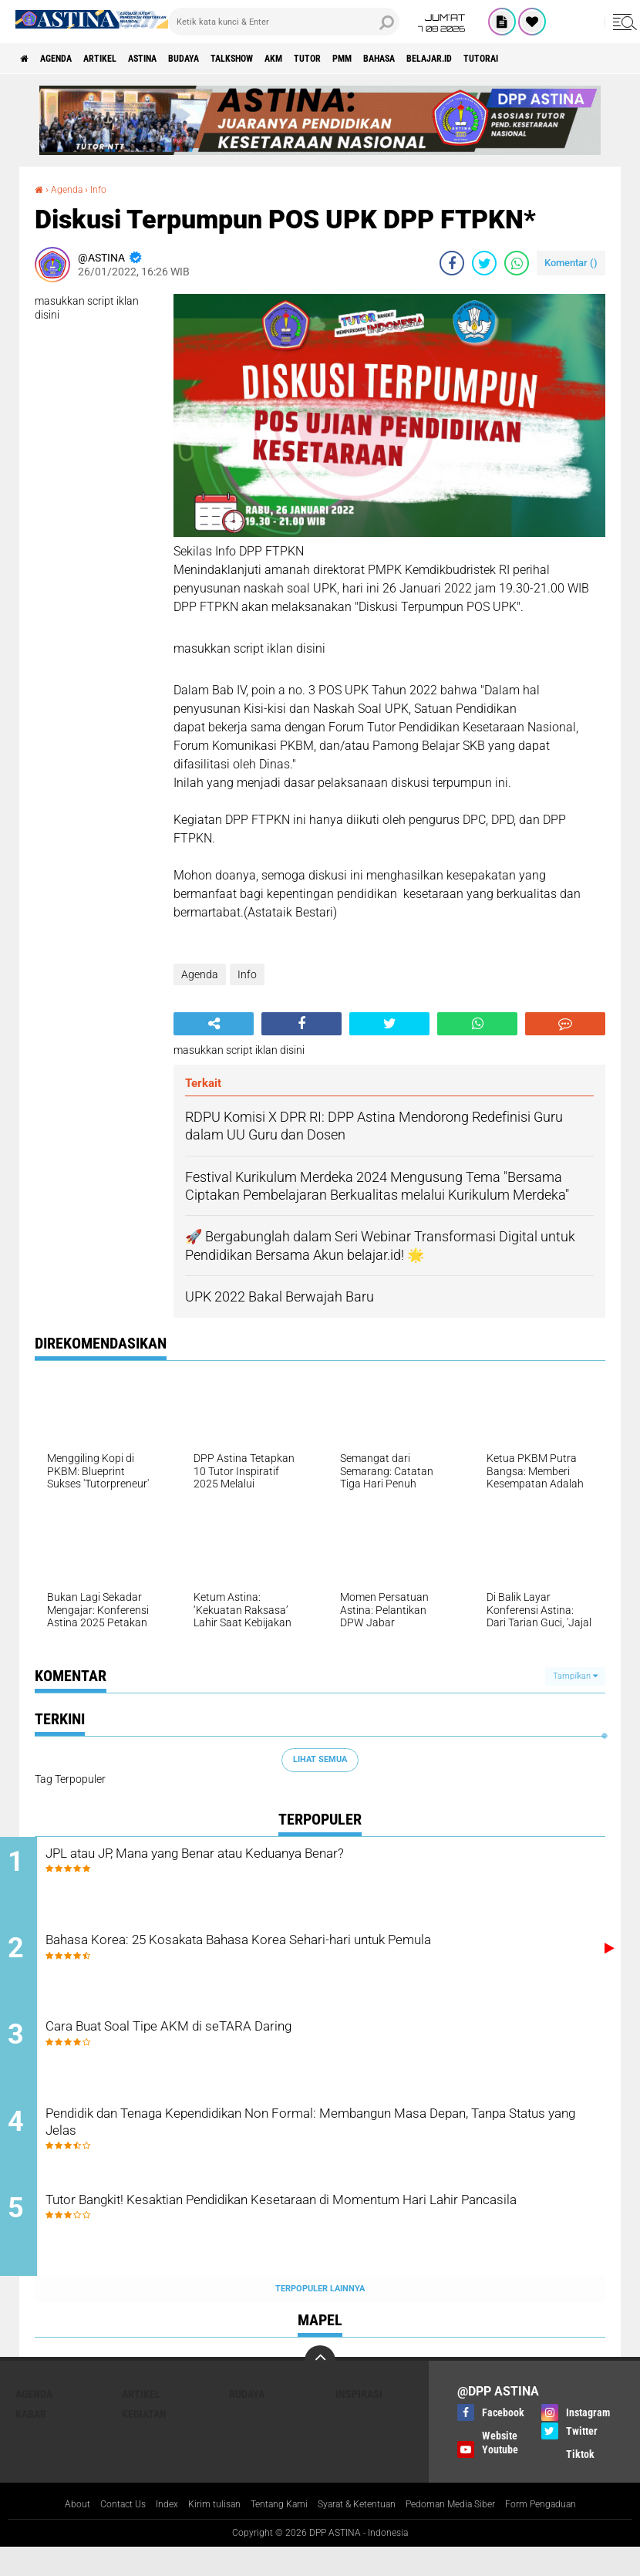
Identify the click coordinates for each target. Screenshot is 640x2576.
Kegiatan (144, 2442)
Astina (179, 58)
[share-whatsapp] (516, 263)
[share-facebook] (452, 263)
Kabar (30, 2442)
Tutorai (611, 58)
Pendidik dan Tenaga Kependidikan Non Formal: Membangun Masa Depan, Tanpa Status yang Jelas (336, 2146)
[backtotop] (320, 2388)
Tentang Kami (269, 2533)
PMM (434, 58)
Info (106, 189)
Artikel (125, 58)
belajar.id (546, 58)
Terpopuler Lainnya (320, 2316)
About (42, 2533)
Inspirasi (358, 2422)
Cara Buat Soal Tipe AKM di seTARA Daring (246, 2041)
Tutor (390, 58)
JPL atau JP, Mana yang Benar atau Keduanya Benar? (284, 1855)
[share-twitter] (484, 263)
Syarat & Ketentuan (359, 2533)
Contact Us (93, 2533)
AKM (346, 58)
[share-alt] (213, 1023)
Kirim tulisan (196, 2533)
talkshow (293, 58)
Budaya (232, 58)
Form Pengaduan (571, 2533)
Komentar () (571, 262)
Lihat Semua (320, 1759)
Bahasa (483, 58)
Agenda (69, 58)
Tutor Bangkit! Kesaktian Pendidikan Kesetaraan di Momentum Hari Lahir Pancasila (336, 2239)
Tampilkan (575, 1676)
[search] (283, 21)
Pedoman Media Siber (468, 2533)
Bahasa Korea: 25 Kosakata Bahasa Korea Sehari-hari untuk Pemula (307, 1959)
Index (143, 2533)
